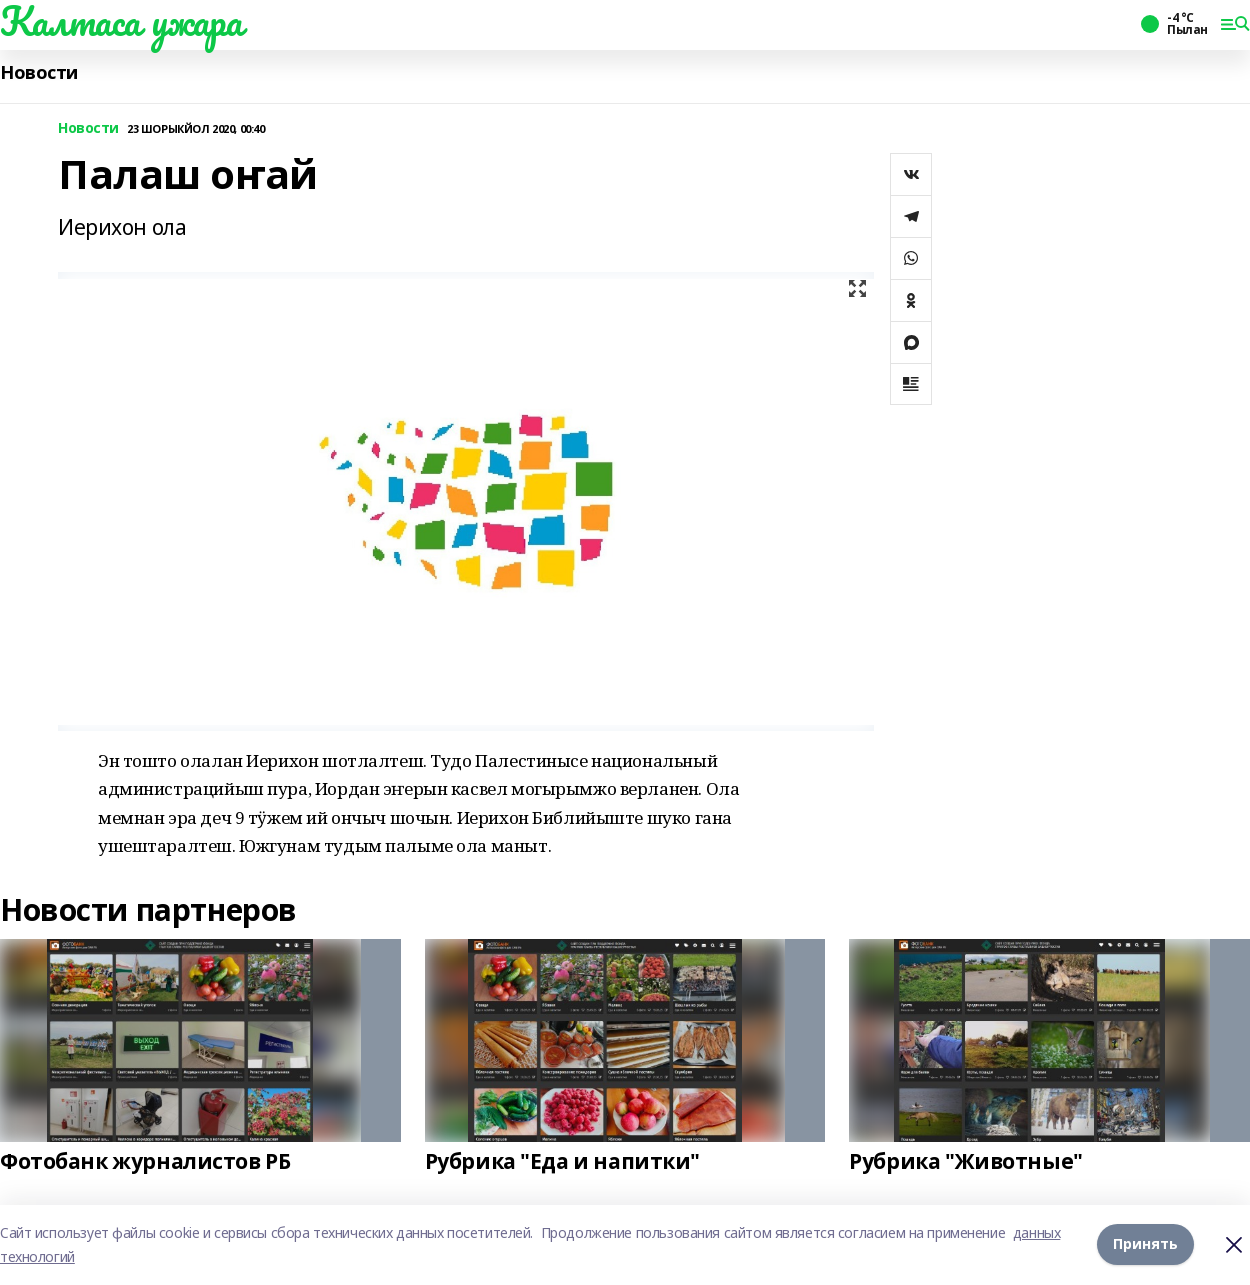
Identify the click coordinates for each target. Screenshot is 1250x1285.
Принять (1145, 1244)
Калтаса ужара (121, 21)
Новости (39, 72)
